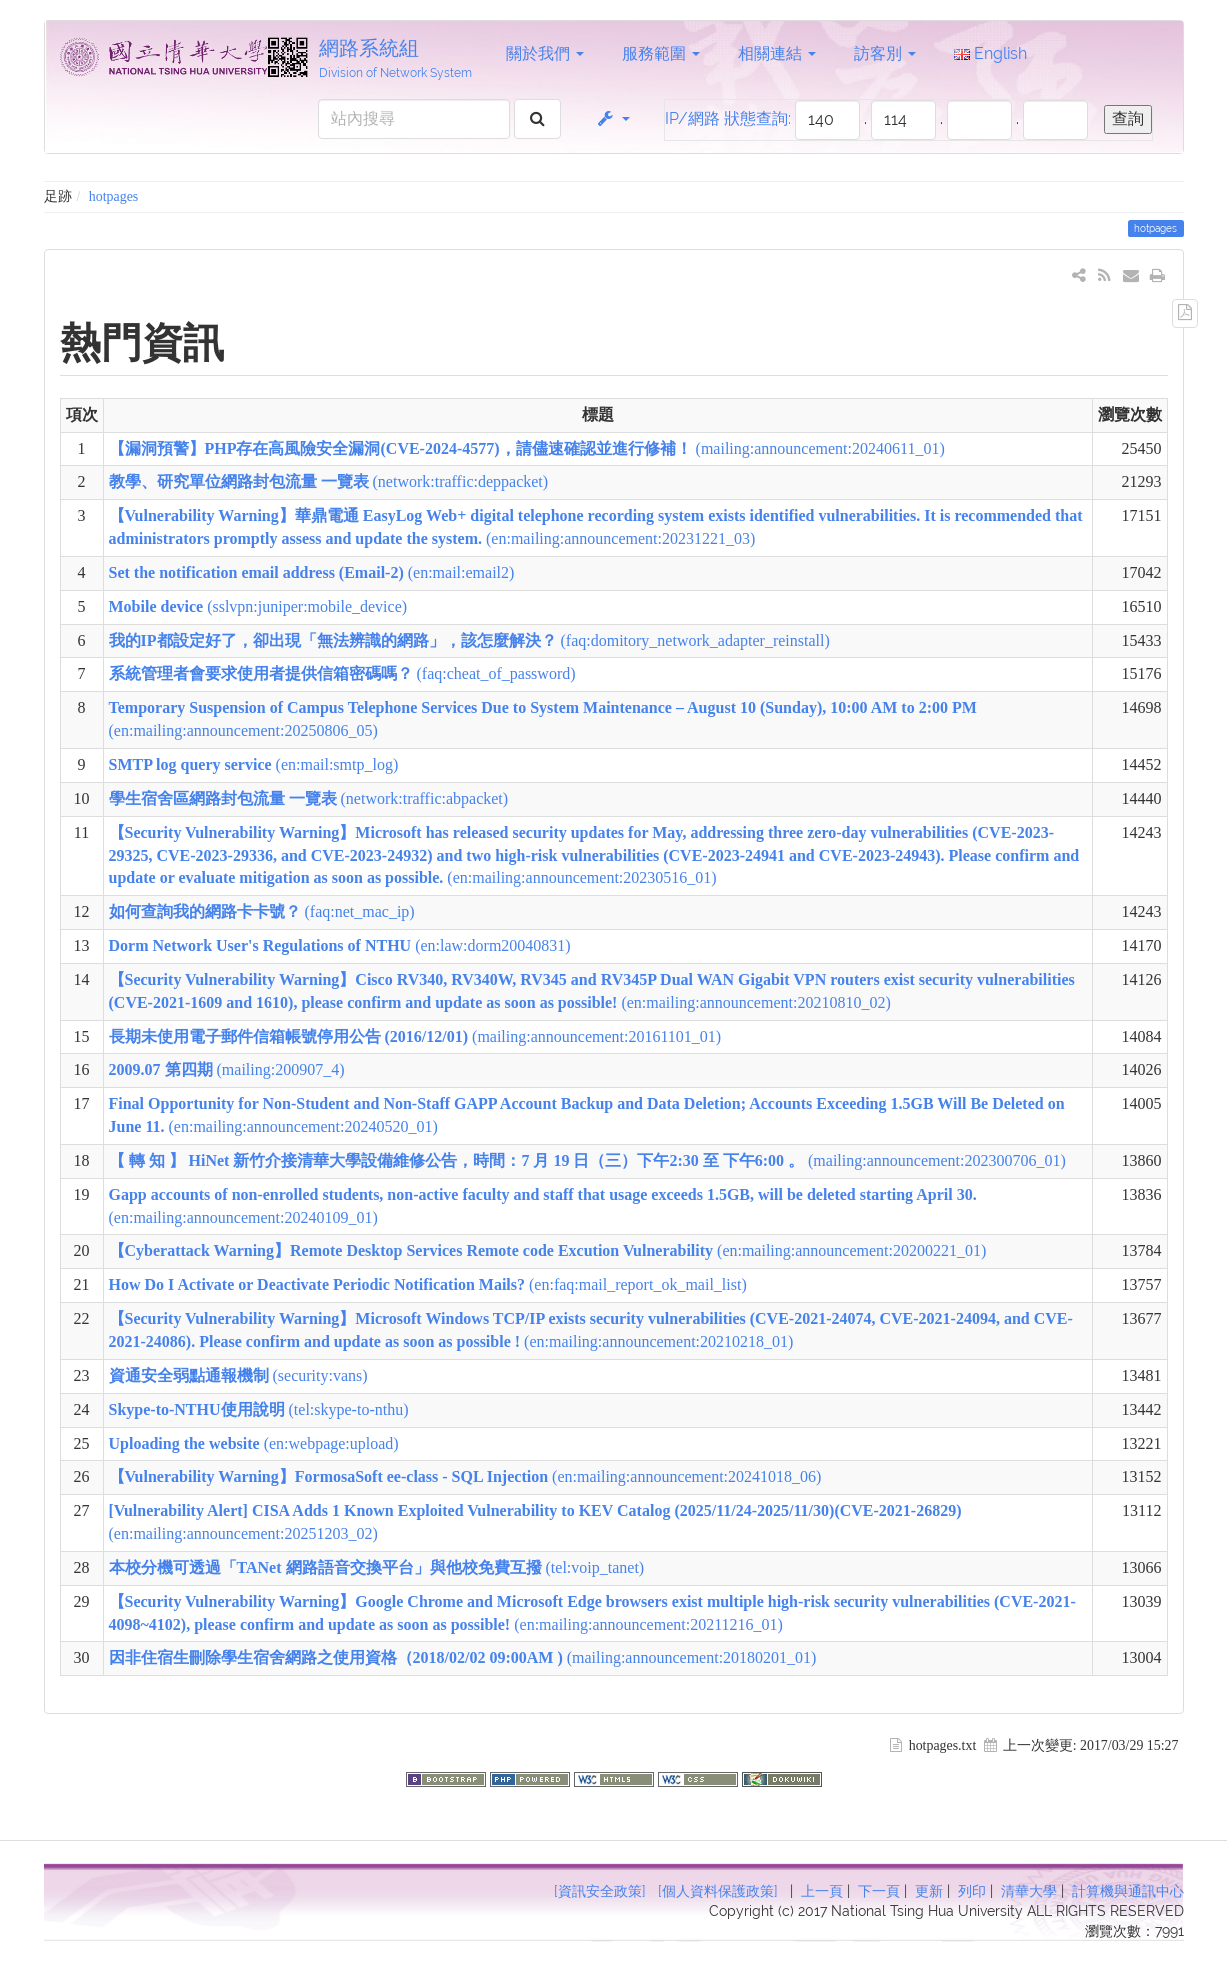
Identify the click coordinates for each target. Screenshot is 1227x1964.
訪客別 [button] (885, 53)
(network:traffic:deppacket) (329, 481)
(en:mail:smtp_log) (254, 764)
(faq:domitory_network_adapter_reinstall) (469, 640)
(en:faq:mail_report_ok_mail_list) (428, 1284)
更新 (929, 1891)
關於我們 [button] (545, 53)
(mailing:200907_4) (227, 1069)
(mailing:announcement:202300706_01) (587, 1160)
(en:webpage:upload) (254, 1443)
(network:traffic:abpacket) (309, 798)
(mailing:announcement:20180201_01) (463, 1657)
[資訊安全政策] (600, 1891)
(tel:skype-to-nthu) (259, 1409)
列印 (972, 1891)
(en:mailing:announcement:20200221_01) (548, 1250)
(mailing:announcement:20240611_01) (527, 448)
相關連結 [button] (777, 53)
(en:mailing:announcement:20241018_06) (465, 1476)
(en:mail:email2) (312, 572)
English (990, 53)
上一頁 (822, 1891)
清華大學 (1029, 1891)
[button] (612, 119)
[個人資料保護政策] (718, 1891)
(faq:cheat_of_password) (342, 673)
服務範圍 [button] (661, 53)
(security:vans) (238, 1375)
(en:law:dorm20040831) (340, 945)
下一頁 (879, 1891)
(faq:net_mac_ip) (262, 911)
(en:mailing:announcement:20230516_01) (594, 855)
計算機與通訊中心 (1128, 1891)
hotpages (113, 196)
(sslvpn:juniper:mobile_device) (258, 606)
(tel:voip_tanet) (377, 1567)
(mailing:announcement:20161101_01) (415, 1036)
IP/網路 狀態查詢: (728, 118)
